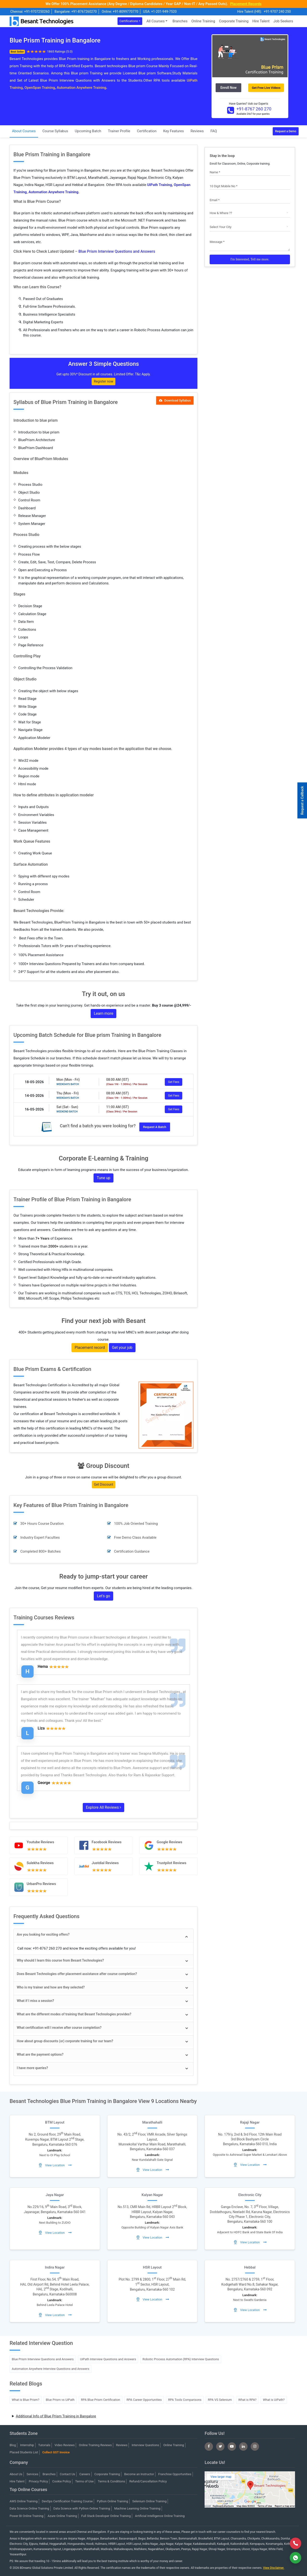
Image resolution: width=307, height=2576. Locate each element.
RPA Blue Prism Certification (100, 2400)
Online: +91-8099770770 (120, 11)
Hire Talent (261, 21)
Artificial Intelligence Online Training (160, 2516)
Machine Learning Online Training (137, 2508)
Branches (179, 21)
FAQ (213, 131)
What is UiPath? (274, 2400)
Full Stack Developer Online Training (106, 2516)
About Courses (24, 131)
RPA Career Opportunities (144, 2400)
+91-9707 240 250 (277, 11)
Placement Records (245, 4)
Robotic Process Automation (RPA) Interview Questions (180, 2359)
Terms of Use (84, 2481)
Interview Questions (145, 2445)
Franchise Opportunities (174, 2474)
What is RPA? (247, 2400)
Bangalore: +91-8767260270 (75, 11)
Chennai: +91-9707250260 (30, 11)
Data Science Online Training (29, 2508)
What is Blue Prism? (25, 2400)
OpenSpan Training (39, 87)
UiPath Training (159, 185)
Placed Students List (24, 2452)
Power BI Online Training (26, 2516)
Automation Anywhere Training (81, 87)
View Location (55, 2165)
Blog (13, 2445)
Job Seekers (283, 21)
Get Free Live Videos (266, 88)
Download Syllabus (175, 400)
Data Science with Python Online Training (81, 2508)
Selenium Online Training (149, 2501)
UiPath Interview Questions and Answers (108, 2359)
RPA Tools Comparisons (184, 2400)
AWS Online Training (24, 2501)
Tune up (103, 1178)
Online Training (203, 21)
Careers (84, 2474)
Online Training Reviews (95, 2445)
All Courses (156, 21)
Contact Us (67, 2474)
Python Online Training (112, 2501)
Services (32, 2474)
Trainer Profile (119, 131)
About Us (16, 2474)
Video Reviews (64, 2445)
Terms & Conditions (111, 2481)
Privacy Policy (38, 2481)
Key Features (173, 131)
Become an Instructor (139, 2474)
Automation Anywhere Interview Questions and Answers (50, 2369)
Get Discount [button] (103, 1484)
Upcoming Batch (88, 131)
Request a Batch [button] (154, 1127)
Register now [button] (103, 381)
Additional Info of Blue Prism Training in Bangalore (56, 2416)
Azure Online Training (62, 2516)
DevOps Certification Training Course (67, 2501)
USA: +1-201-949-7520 (160, 11)
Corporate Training (233, 21)
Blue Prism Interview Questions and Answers (116, 251)
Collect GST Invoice (56, 2452)
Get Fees (173, 1082)
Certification (146, 131)
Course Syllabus (55, 131)
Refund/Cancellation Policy (148, 2481)
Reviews (197, 131)
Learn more (103, 1013)
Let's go (103, 1596)
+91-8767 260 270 (254, 108)
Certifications (128, 21)
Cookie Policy (61, 2481)
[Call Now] (295, 2543)
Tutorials (44, 2445)
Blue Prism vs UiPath (60, 2400)
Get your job (122, 1347)
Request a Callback (302, 800)
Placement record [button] (90, 1347)
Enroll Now (228, 88)
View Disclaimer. (273, 2568)
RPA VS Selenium (220, 2400)
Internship (27, 2445)
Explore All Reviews (103, 1807)
